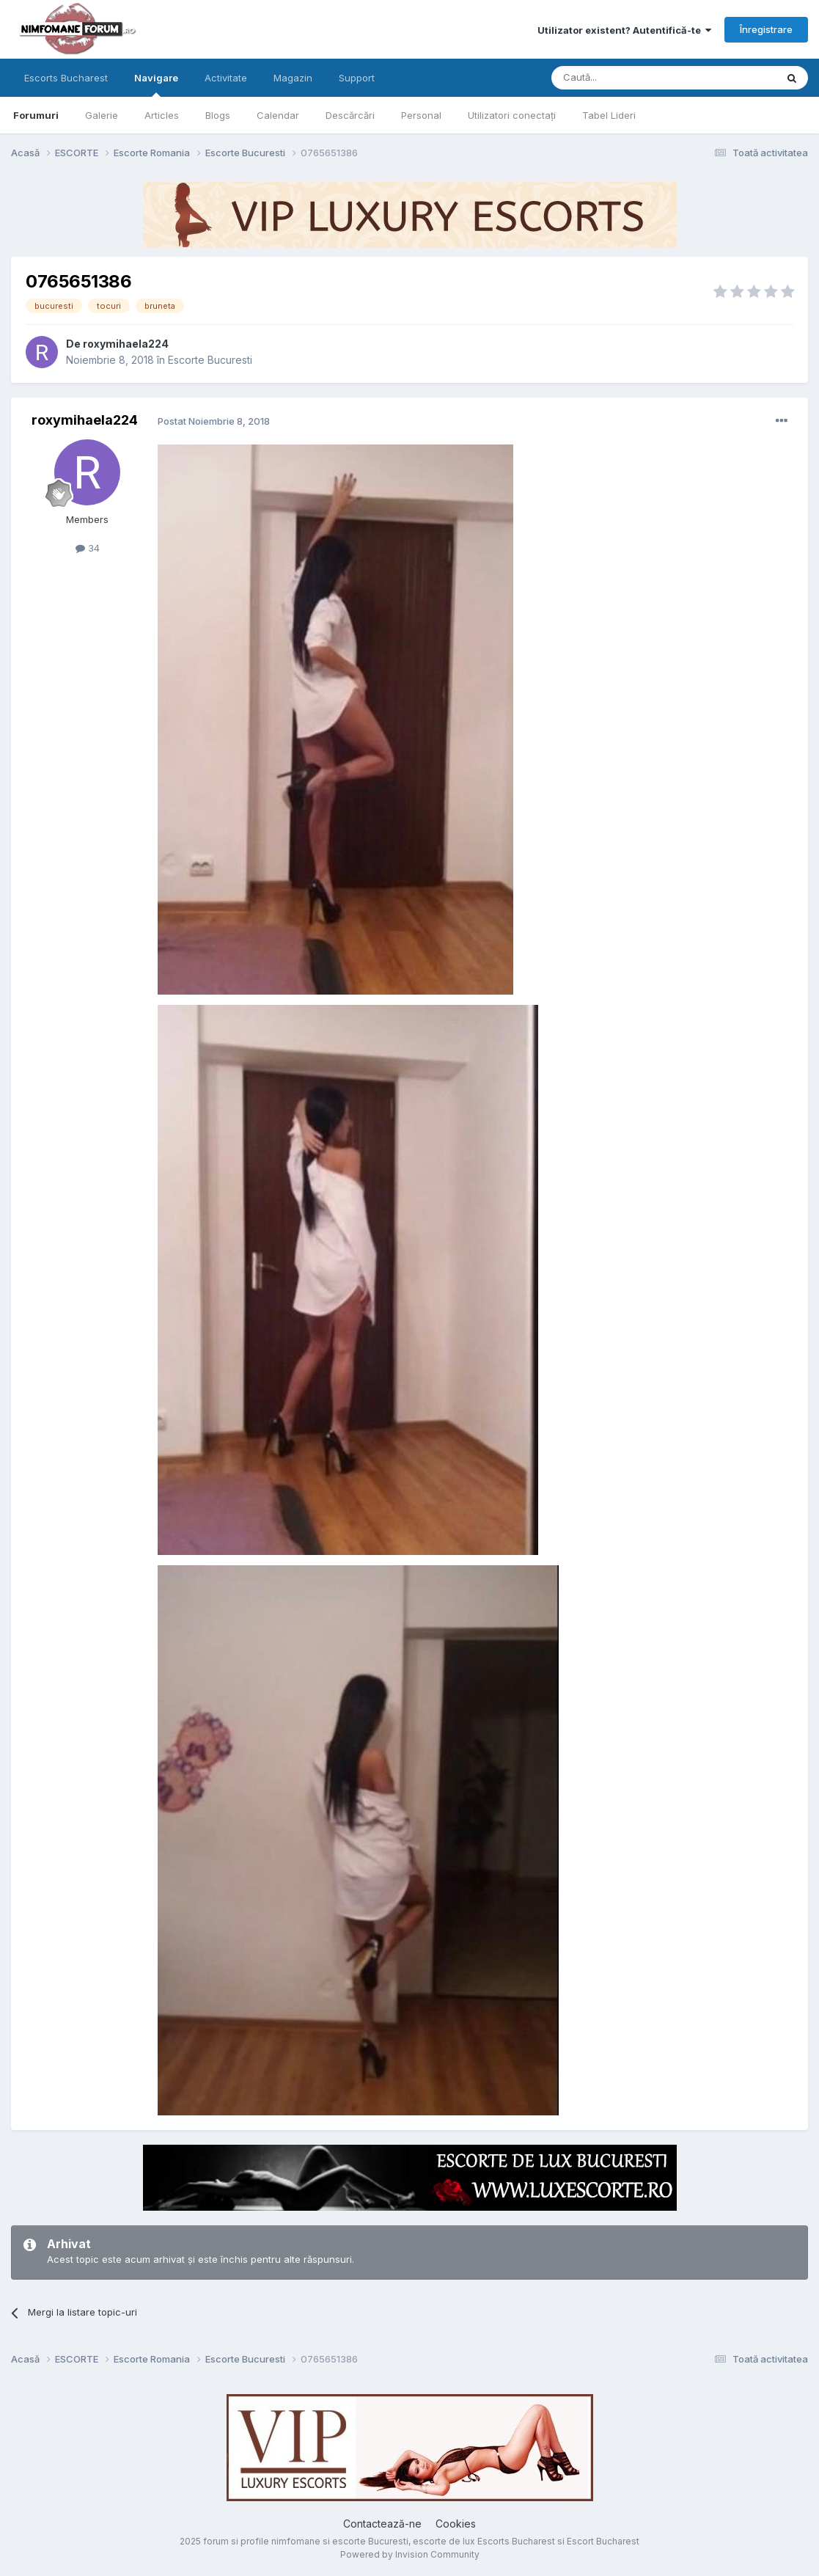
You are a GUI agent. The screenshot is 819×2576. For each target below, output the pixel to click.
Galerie (101, 115)
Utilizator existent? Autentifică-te (624, 30)
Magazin (292, 78)
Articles (161, 115)
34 (88, 548)
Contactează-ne (382, 2523)
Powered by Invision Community (410, 2554)
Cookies (456, 2523)
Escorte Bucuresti (210, 360)
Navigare (156, 84)
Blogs (217, 115)
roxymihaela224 (126, 343)
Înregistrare (766, 29)
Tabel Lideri (609, 115)
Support (357, 78)
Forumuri (36, 115)
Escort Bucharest (603, 2541)
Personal (421, 115)
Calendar (278, 115)
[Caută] (626, 77)
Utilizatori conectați (512, 115)
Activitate (226, 78)
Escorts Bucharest (66, 78)
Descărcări (350, 115)
